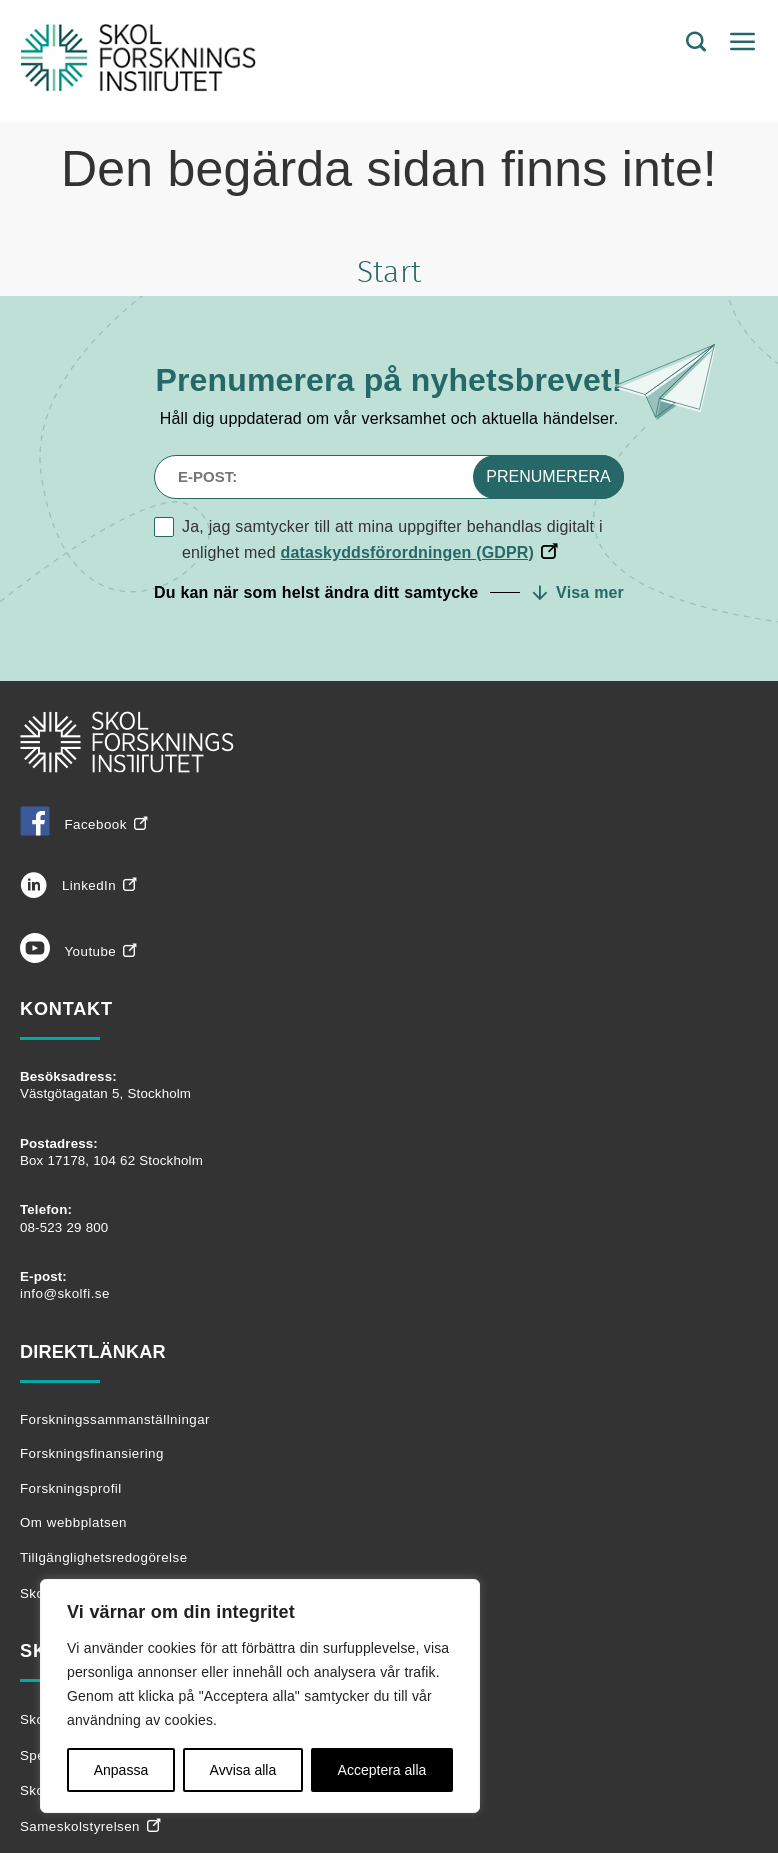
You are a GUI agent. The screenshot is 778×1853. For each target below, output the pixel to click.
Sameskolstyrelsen (80, 1826)
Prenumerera (548, 476)
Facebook (73, 824)
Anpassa (121, 1770)
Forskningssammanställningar (115, 1419)
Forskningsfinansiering (92, 1453)
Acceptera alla (382, 1770)
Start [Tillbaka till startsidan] (389, 273)
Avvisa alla (243, 1770)
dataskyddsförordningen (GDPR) (408, 552)
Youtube (68, 951)
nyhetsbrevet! (517, 380)
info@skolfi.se (65, 1293)
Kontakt (66, 1009)
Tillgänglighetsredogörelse (104, 1557)
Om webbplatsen (73, 1522)
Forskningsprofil (71, 1488)
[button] (389, 593)
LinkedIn (68, 885)
